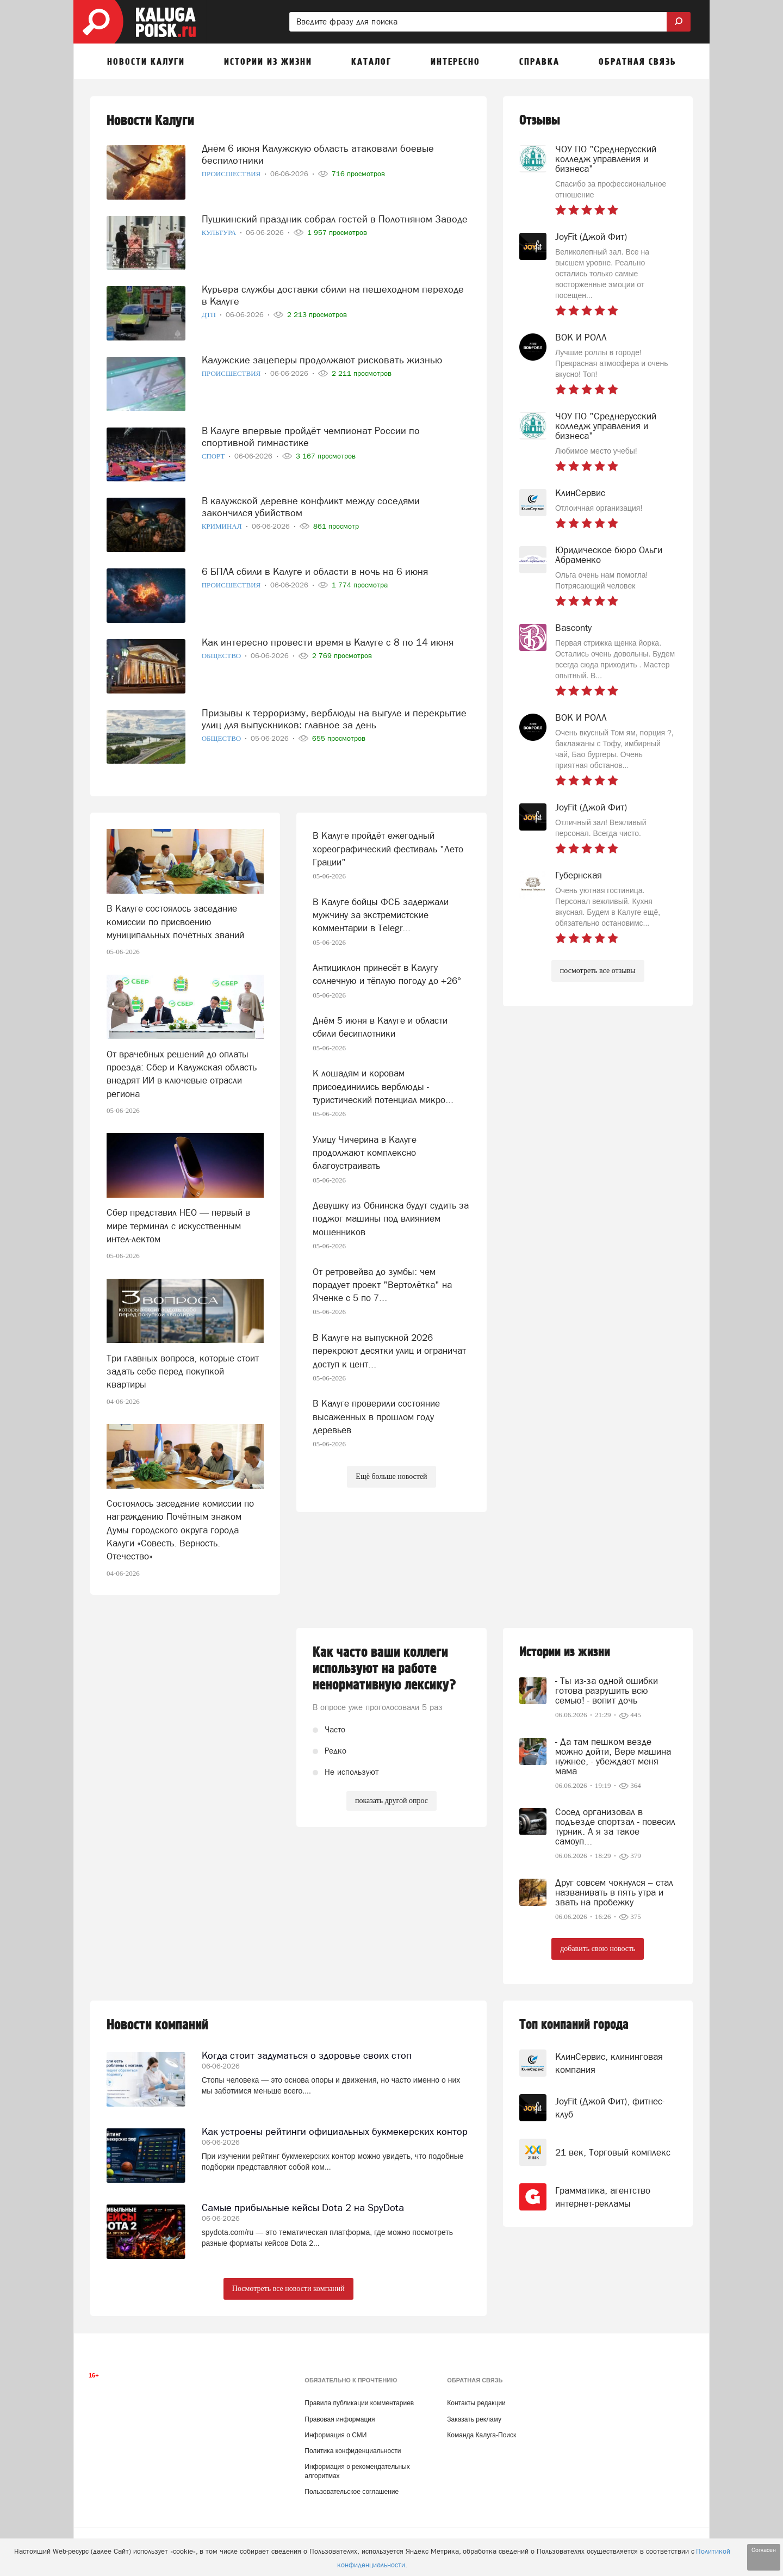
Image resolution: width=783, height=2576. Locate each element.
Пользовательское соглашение (351, 2492)
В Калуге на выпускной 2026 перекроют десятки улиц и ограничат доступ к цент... (389, 1351)
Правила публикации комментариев (359, 2403)
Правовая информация (339, 2419)
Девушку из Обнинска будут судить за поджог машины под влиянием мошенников (391, 1218)
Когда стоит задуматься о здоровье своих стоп (307, 2055)
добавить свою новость (597, 1949)
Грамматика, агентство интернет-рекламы (602, 2197)
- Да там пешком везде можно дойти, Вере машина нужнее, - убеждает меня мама (613, 1756)
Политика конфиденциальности (352, 2451)
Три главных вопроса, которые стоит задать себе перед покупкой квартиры (183, 1371)
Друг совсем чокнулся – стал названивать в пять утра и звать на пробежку (614, 1892)
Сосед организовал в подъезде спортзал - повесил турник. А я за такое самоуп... (615, 1826)
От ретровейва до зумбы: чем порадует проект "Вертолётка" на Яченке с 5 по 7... (382, 1285)
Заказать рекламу (474, 2419)
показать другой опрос (391, 1801)
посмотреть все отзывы (598, 971)
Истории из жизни (564, 1652)
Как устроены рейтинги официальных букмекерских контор (335, 2131)
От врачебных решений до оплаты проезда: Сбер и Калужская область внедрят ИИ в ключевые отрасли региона (182, 1074)
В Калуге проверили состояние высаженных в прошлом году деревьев (376, 1416)
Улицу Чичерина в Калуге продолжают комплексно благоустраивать (365, 1153)
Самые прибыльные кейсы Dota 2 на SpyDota (303, 2207)
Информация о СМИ (335, 2435)
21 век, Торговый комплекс (612, 2152)
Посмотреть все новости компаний (288, 2288)
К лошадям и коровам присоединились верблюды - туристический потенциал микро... (383, 1086)
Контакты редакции (476, 2403)
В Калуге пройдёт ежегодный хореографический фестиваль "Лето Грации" (388, 849)
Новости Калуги (150, 121)
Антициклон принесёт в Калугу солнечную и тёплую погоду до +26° (387, 974)
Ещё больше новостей (391, 1476)
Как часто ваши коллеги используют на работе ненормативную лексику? (384, 1668)
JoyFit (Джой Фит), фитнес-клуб (609, 2108)
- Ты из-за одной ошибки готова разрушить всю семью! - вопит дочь (606, 1690)
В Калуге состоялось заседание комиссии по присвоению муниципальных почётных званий (175, 921)
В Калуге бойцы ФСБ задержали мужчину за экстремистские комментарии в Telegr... (381, 915)
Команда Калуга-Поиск (481, 2435)
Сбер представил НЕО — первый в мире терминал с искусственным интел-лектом (178, 1225)
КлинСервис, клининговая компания (609, 2063)
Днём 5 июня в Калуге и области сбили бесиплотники (380, 1027)
